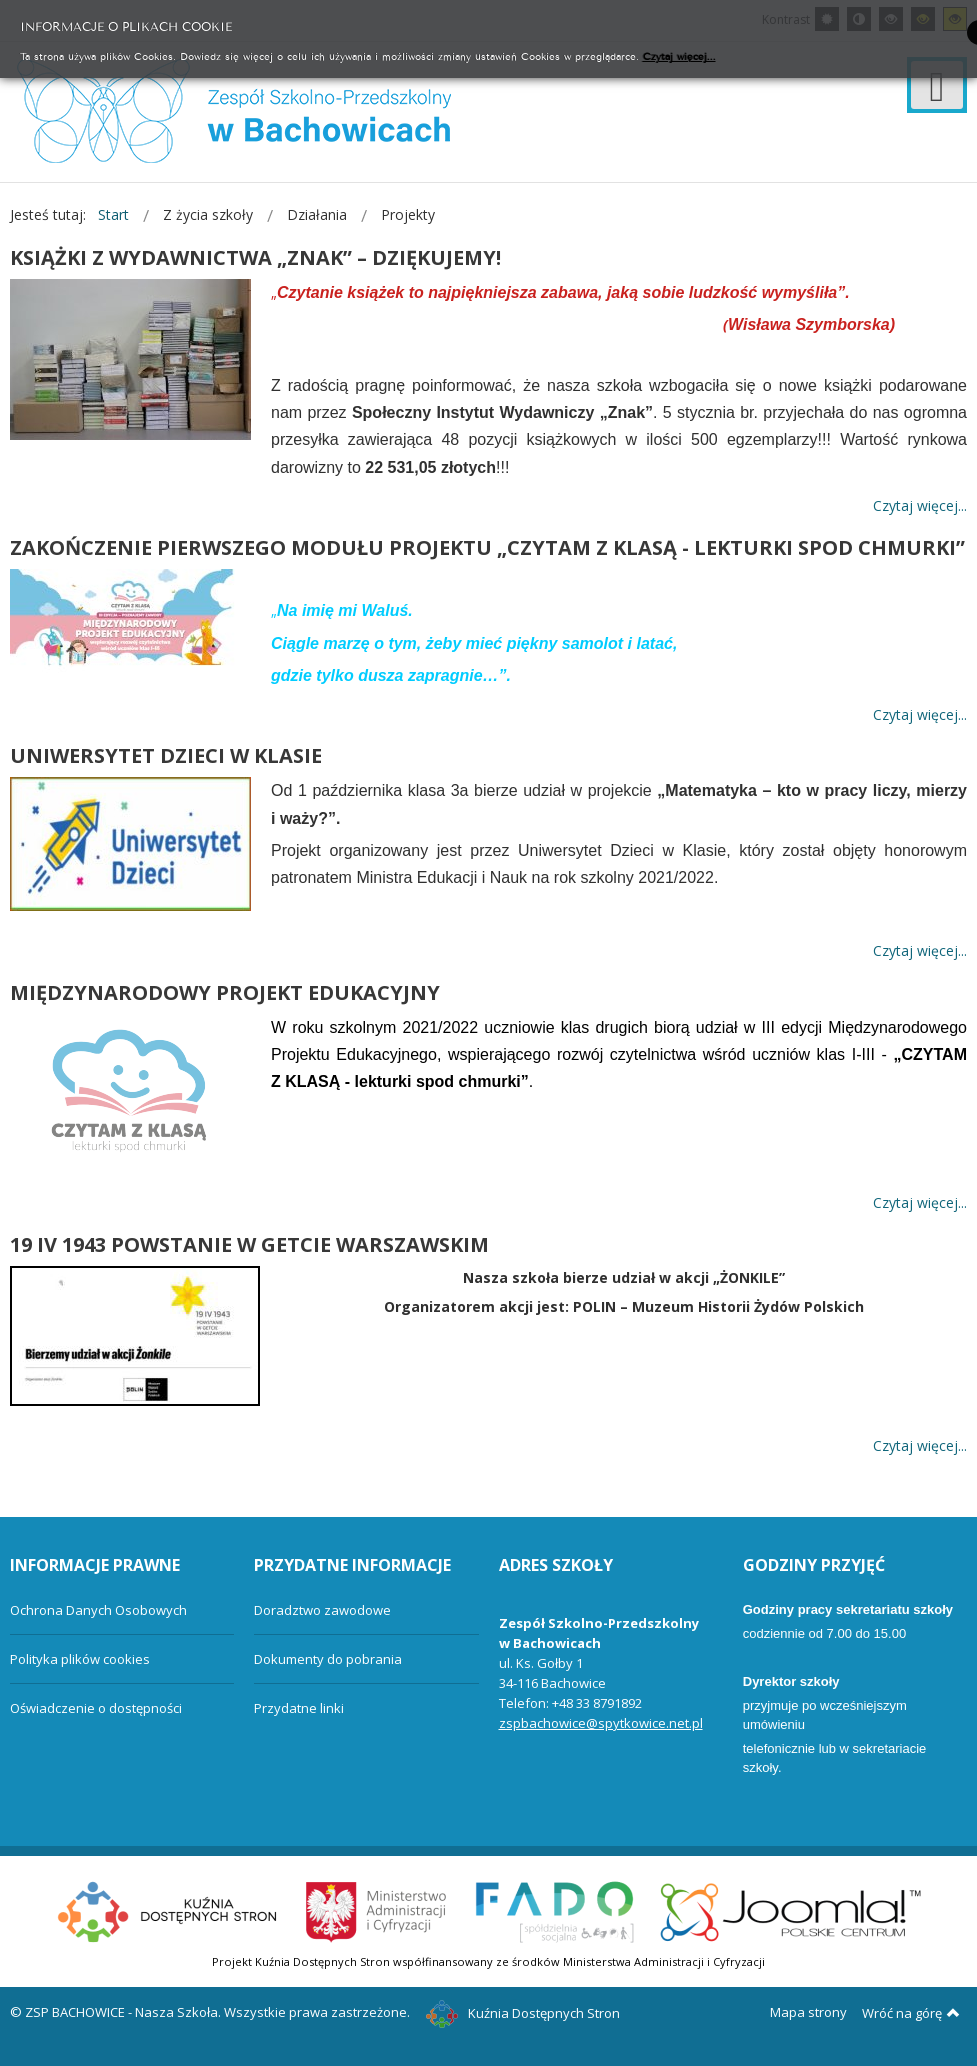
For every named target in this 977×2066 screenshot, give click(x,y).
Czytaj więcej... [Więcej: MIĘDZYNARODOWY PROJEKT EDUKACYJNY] (920, 1202)
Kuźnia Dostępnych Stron (523, 2013)
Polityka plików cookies (80, 1659)
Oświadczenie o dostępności (96, 1708)
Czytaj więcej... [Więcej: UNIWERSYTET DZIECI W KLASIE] (920, 951)
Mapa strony (808, 2012)
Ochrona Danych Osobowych (98, 1610)
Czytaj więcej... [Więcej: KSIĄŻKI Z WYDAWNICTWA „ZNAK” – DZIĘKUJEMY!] (920, 505)
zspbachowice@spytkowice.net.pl (601, 1723)
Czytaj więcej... (679, 55)
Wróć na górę (911, 2013)
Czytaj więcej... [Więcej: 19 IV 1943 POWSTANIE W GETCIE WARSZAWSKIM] (920, 1445)
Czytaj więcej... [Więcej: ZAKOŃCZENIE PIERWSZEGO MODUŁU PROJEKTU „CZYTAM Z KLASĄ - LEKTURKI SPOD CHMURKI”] (920, 714)
